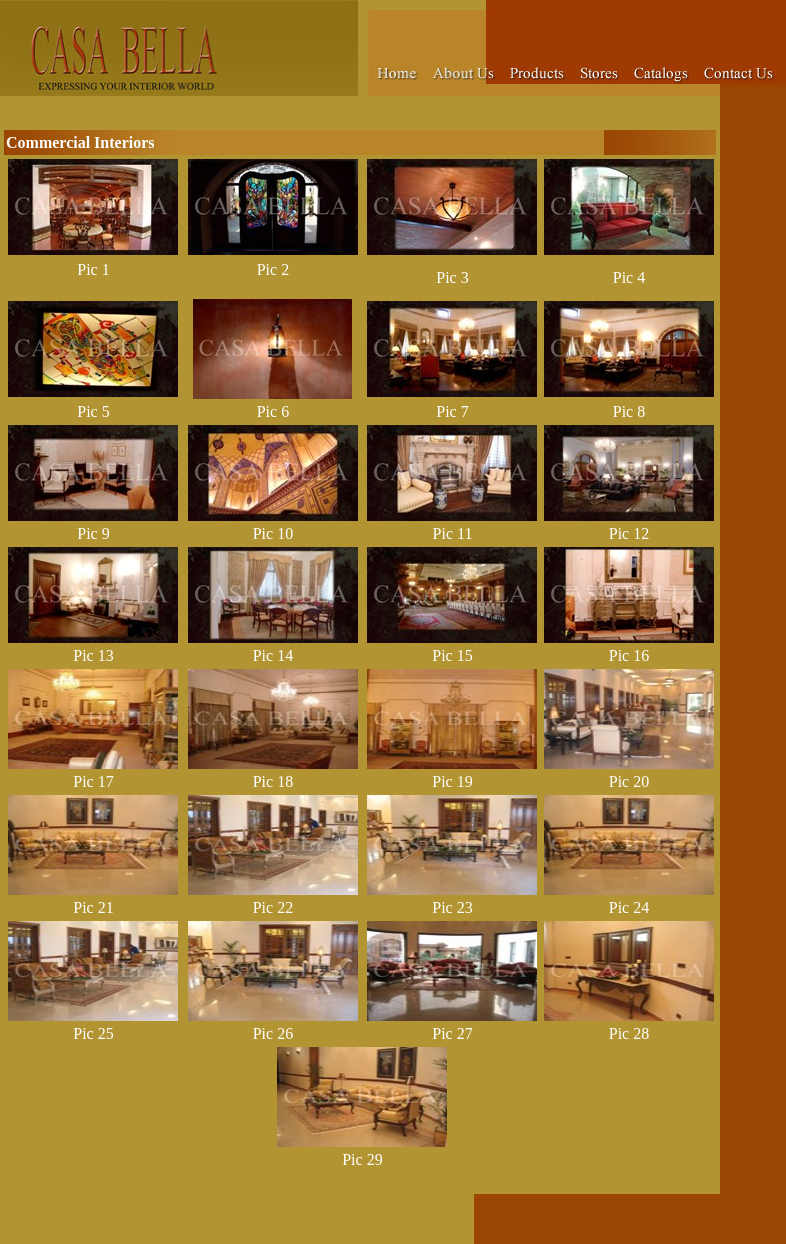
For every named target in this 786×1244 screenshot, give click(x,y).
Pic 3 (452, 277)
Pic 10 (273, 533)
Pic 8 (629, 411)
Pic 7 (452, 411)
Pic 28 (629, 1033)
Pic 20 (629, 781)
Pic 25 (93, 1033)
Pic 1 (93, 269)
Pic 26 (273, 1033)
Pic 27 (452, 1033)
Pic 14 (273, 655)
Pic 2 (273, 269)
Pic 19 (452, 781)
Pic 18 (273, 781)
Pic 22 (273, 907)
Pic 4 (629, 277)
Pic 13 (93, 655)
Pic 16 (629, 655)
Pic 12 (629, 533)
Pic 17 (93, 781)
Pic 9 (93, 533)
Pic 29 (362, 1159)
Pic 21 (93, 907)
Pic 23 (452, 907)
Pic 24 (629, 907)
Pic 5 (93, 411)
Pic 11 (453, 533)
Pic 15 (452, 655)
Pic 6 (273, 411)
